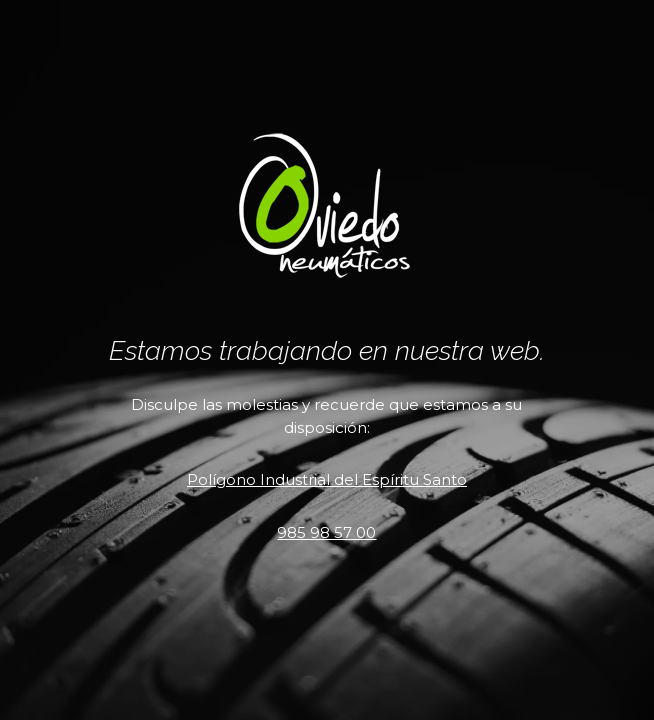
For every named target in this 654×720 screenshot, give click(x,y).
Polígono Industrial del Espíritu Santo (327, 479)
